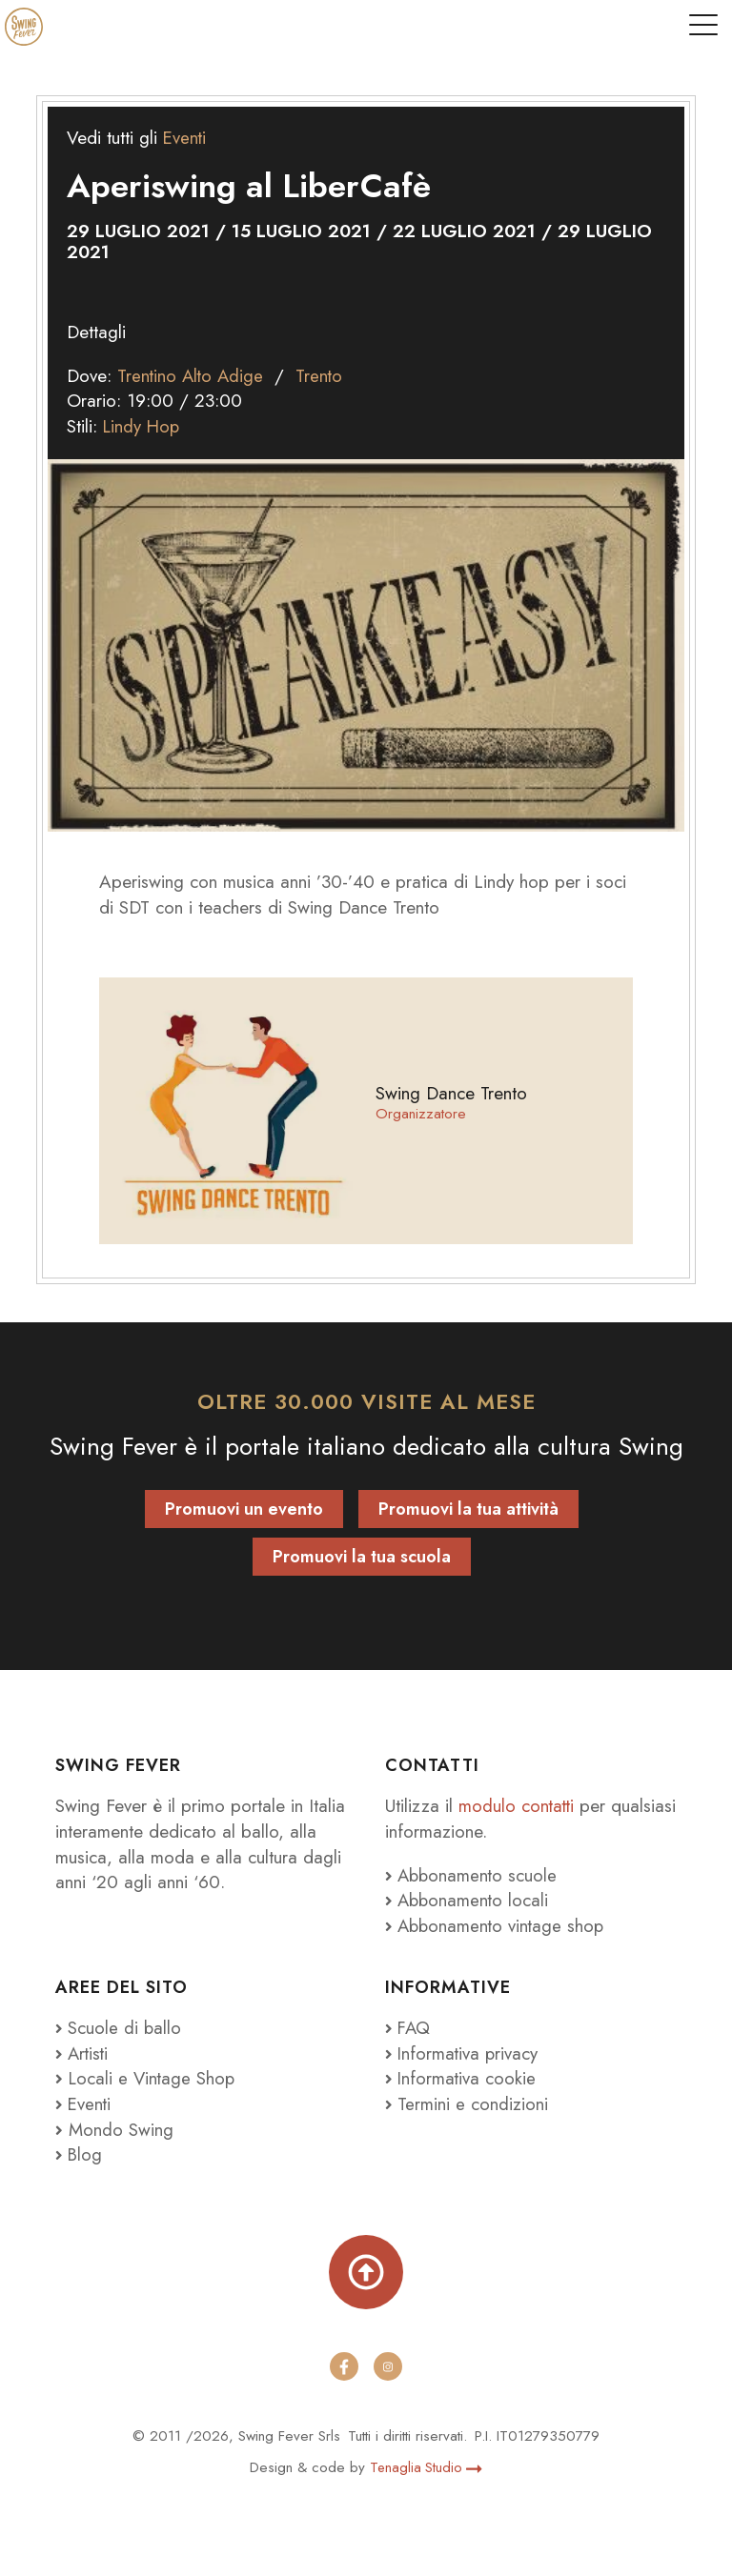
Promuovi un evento (244, 1509)
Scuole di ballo (119, 2028)
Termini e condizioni (467, 2104)
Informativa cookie (462, 2078)
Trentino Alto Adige (191, 376)
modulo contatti (520, 1806)
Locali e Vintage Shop (154, 2078)
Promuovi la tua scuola (362, 1556)
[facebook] (344, 2366)
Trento (321, 376)
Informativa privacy (463, 2053)
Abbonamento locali (469, 1900)
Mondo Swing (121, 2130)
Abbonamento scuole (473, 1875)
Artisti (83, 2053)
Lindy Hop (143, 426)
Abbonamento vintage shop (497, 1926)
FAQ (409, 2028)
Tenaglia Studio (426, 2467)
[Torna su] (366, 2272)
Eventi (185, 138)
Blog (79, 2154)
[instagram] (388, 2366)
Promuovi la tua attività (468, 1509)
